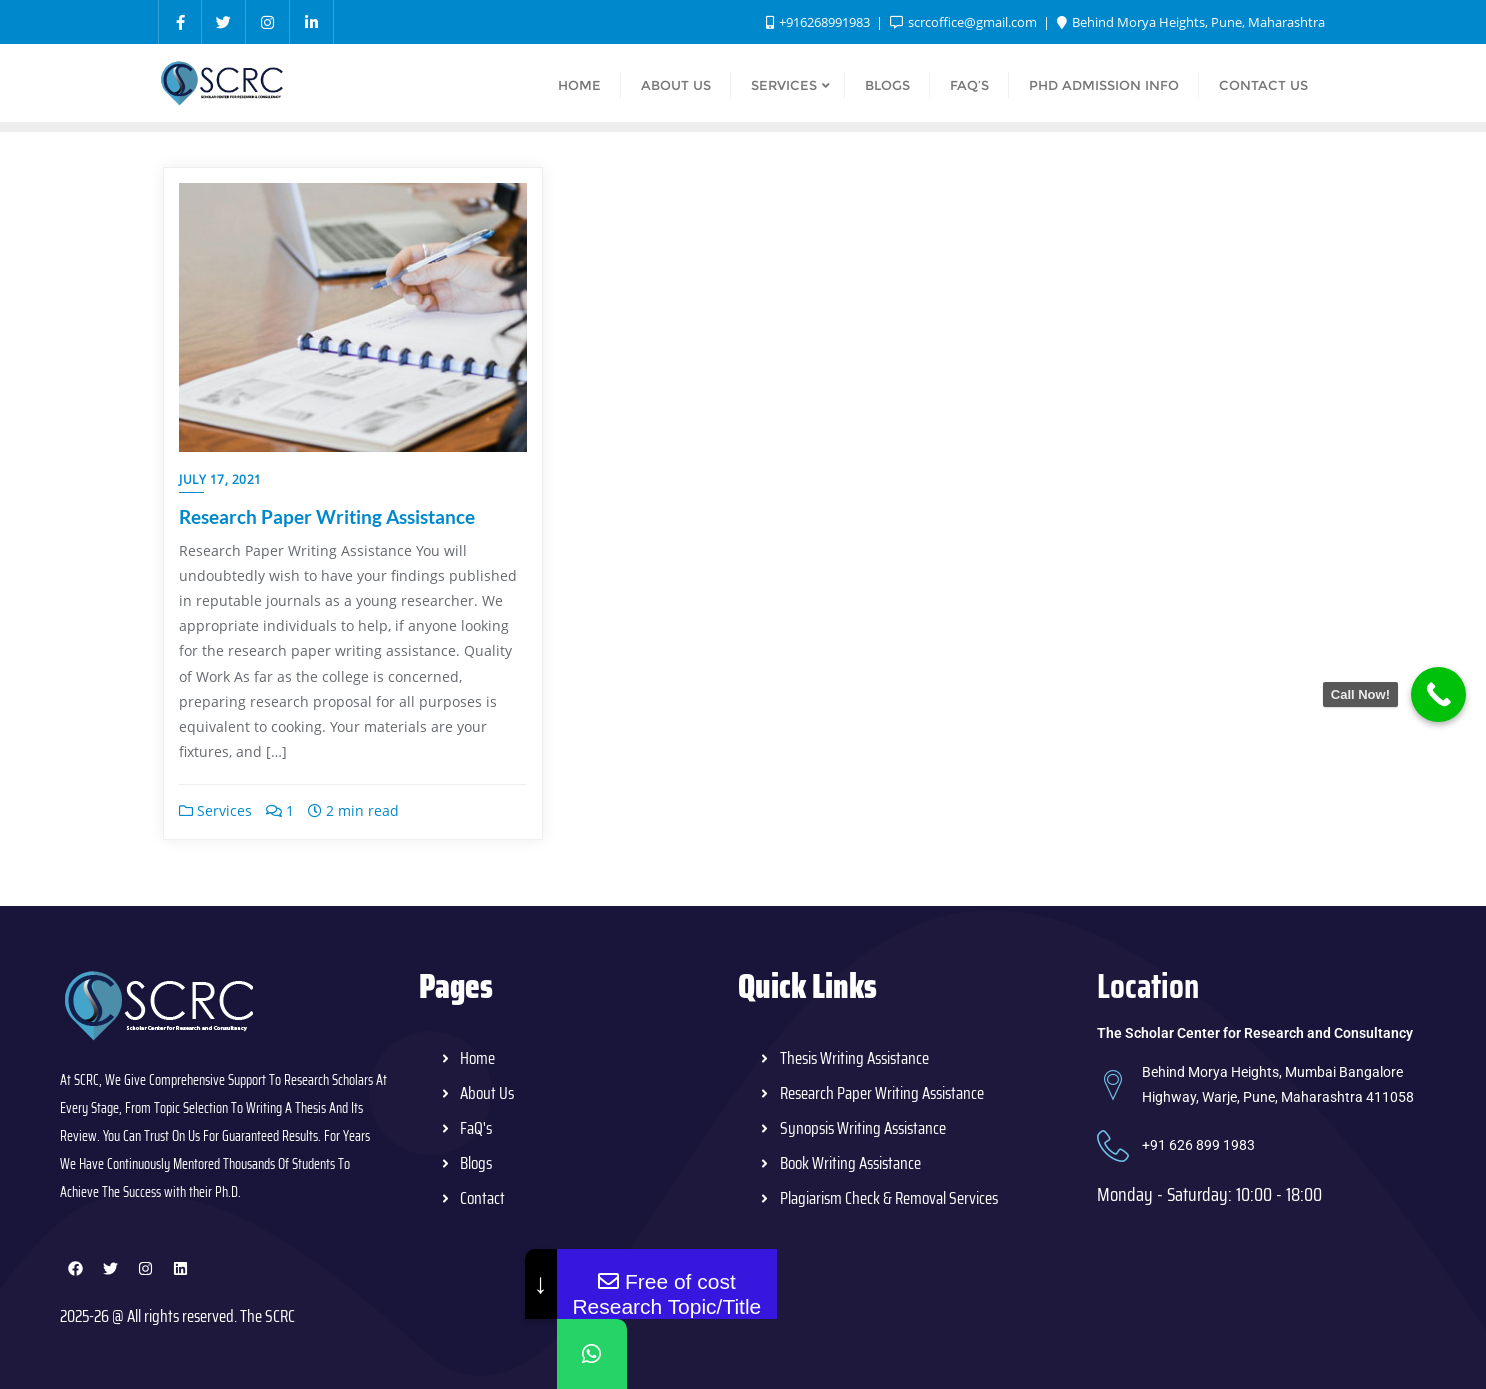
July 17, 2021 (220, 479)
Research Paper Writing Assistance (327, 516)
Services (215, 810)
